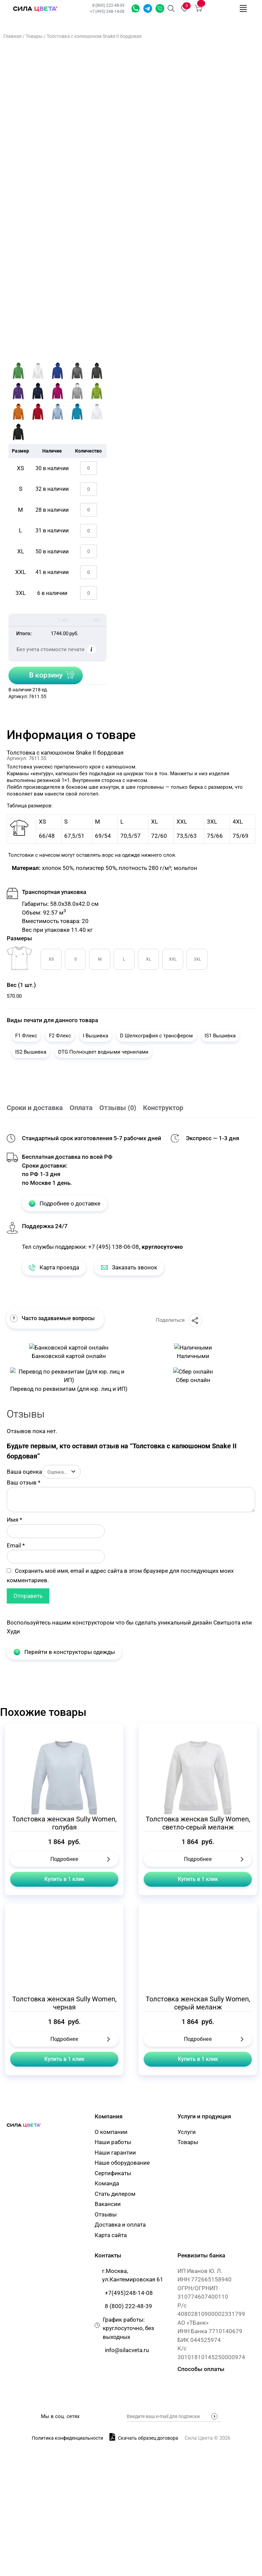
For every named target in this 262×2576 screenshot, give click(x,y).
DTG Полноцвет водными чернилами (103, 1052)
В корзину (46, 675)
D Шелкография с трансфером (156, 1036)
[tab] (38, 1108)
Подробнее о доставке (64, 1203)
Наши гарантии (115, 2288)
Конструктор (163, 1108)
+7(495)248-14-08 (129, 2428)
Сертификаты (113, 2309)
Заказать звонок (160, 8)
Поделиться (179, 1320)
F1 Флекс (26, 1036)
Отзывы (106, 2350)
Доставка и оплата (120, 2360)
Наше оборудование (122, 2298)
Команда (107, 2319)
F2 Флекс (60, 1036)
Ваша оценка (24, 1607)
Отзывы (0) (117, 1108)
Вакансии (108, 2340)
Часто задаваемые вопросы (52, 1318)
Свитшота (226, 1758)
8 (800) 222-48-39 (108, 5)
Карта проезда (54, 1267)
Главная (12, 36)
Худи (13, 1767)
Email (16, 1681)
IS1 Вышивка (220, 1036)
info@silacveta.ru (127, 2486)
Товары (34, 36)
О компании (111, 2267)
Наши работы (113, 2278)
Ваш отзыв (23, 1618)
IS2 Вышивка (30, 1052)
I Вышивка (95, 1036)
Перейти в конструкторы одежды (64, 1788)
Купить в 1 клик (64, 2015)
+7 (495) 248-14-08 (107, 11)
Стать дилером (115, 2329)
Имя (14, 1655)
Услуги (186, 2267)
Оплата (81, 1108)
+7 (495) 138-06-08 (113, 1246)
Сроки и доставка (35, 1108)
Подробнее (64, 1995)
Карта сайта (111, 2371)
